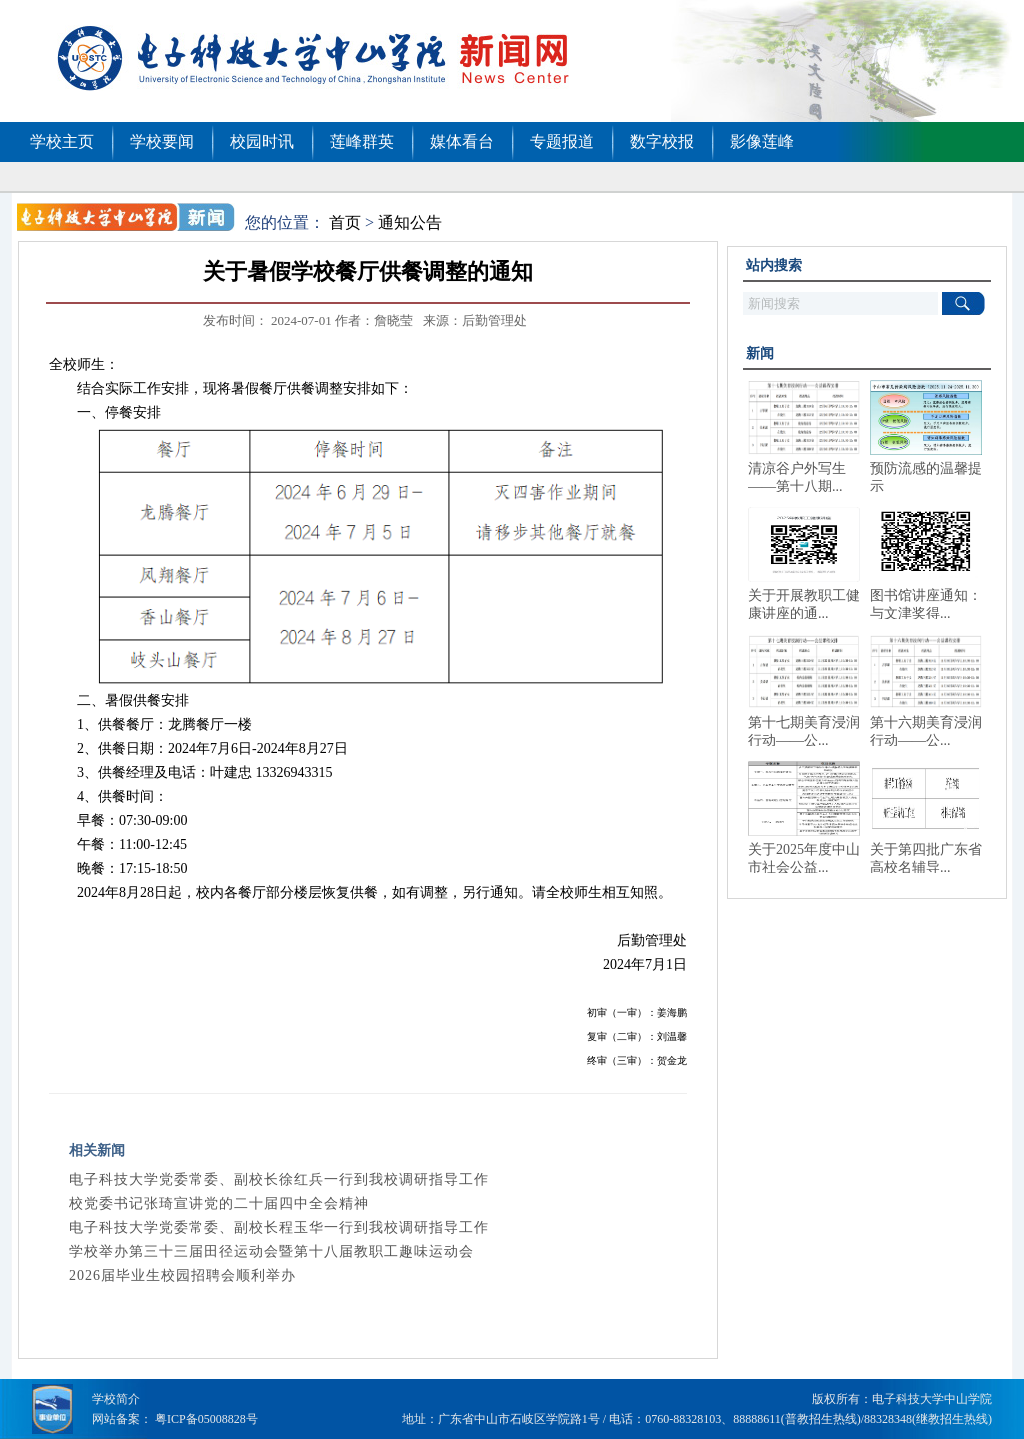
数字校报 (662, 141)
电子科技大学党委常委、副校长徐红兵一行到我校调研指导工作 (279, 1179)
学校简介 (116, 1399)
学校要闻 (162, 141)
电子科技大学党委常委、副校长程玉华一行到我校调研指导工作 (279, 1227)
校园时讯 (262, 141)
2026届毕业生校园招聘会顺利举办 (182, 1275)
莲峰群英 (362, 141)
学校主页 (62, 141)
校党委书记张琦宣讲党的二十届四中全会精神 (219, 1203)
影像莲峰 (762, 141)
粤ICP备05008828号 (206, 1419)
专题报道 (562, 141)
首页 (345, 222)
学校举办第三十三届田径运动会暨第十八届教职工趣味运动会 (271, 1251)
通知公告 (410, 222)
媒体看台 (462, 141)
